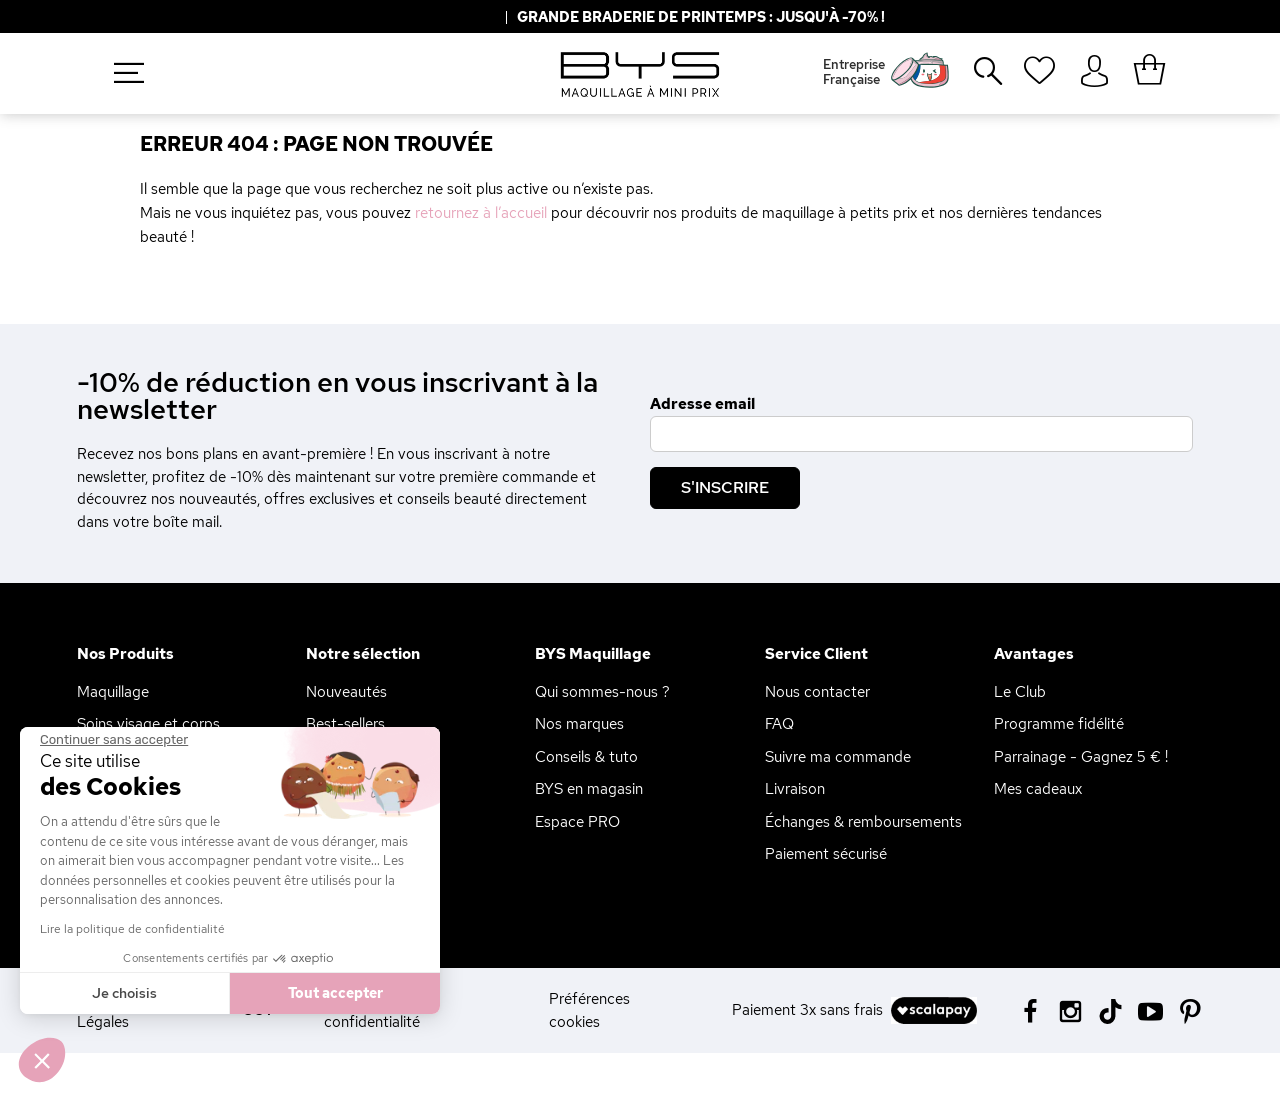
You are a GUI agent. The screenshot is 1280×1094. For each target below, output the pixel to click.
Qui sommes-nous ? (602, 692)
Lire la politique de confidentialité (132, 929)
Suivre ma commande (838, 757)
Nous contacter (817, 692)
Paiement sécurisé (826, 854)
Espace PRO (577, 822)
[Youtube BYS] (1150, 1009)
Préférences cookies (589, 1010)
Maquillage (113, 692)
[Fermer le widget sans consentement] (114, 740)
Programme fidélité (1059, 724)
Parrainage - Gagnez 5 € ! (1081, 757)
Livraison (795, 789)
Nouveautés (346, 692)
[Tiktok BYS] (1110, 1011)
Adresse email (702, 404)
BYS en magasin (589, 789)
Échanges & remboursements (863, 822)
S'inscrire (725, 487)
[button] (42, 1060)
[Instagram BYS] (1070, 1009)
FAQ (779, 724)
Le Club (1020, 692)
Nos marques (579, 724)
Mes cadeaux (1038, 789)
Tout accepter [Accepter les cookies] (335, 993)
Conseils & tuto (586, 757)
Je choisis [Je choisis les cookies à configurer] (124, 993)
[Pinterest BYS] (1190, 1009)
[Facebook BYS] (1030, 1009)
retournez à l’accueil (481, 213)
